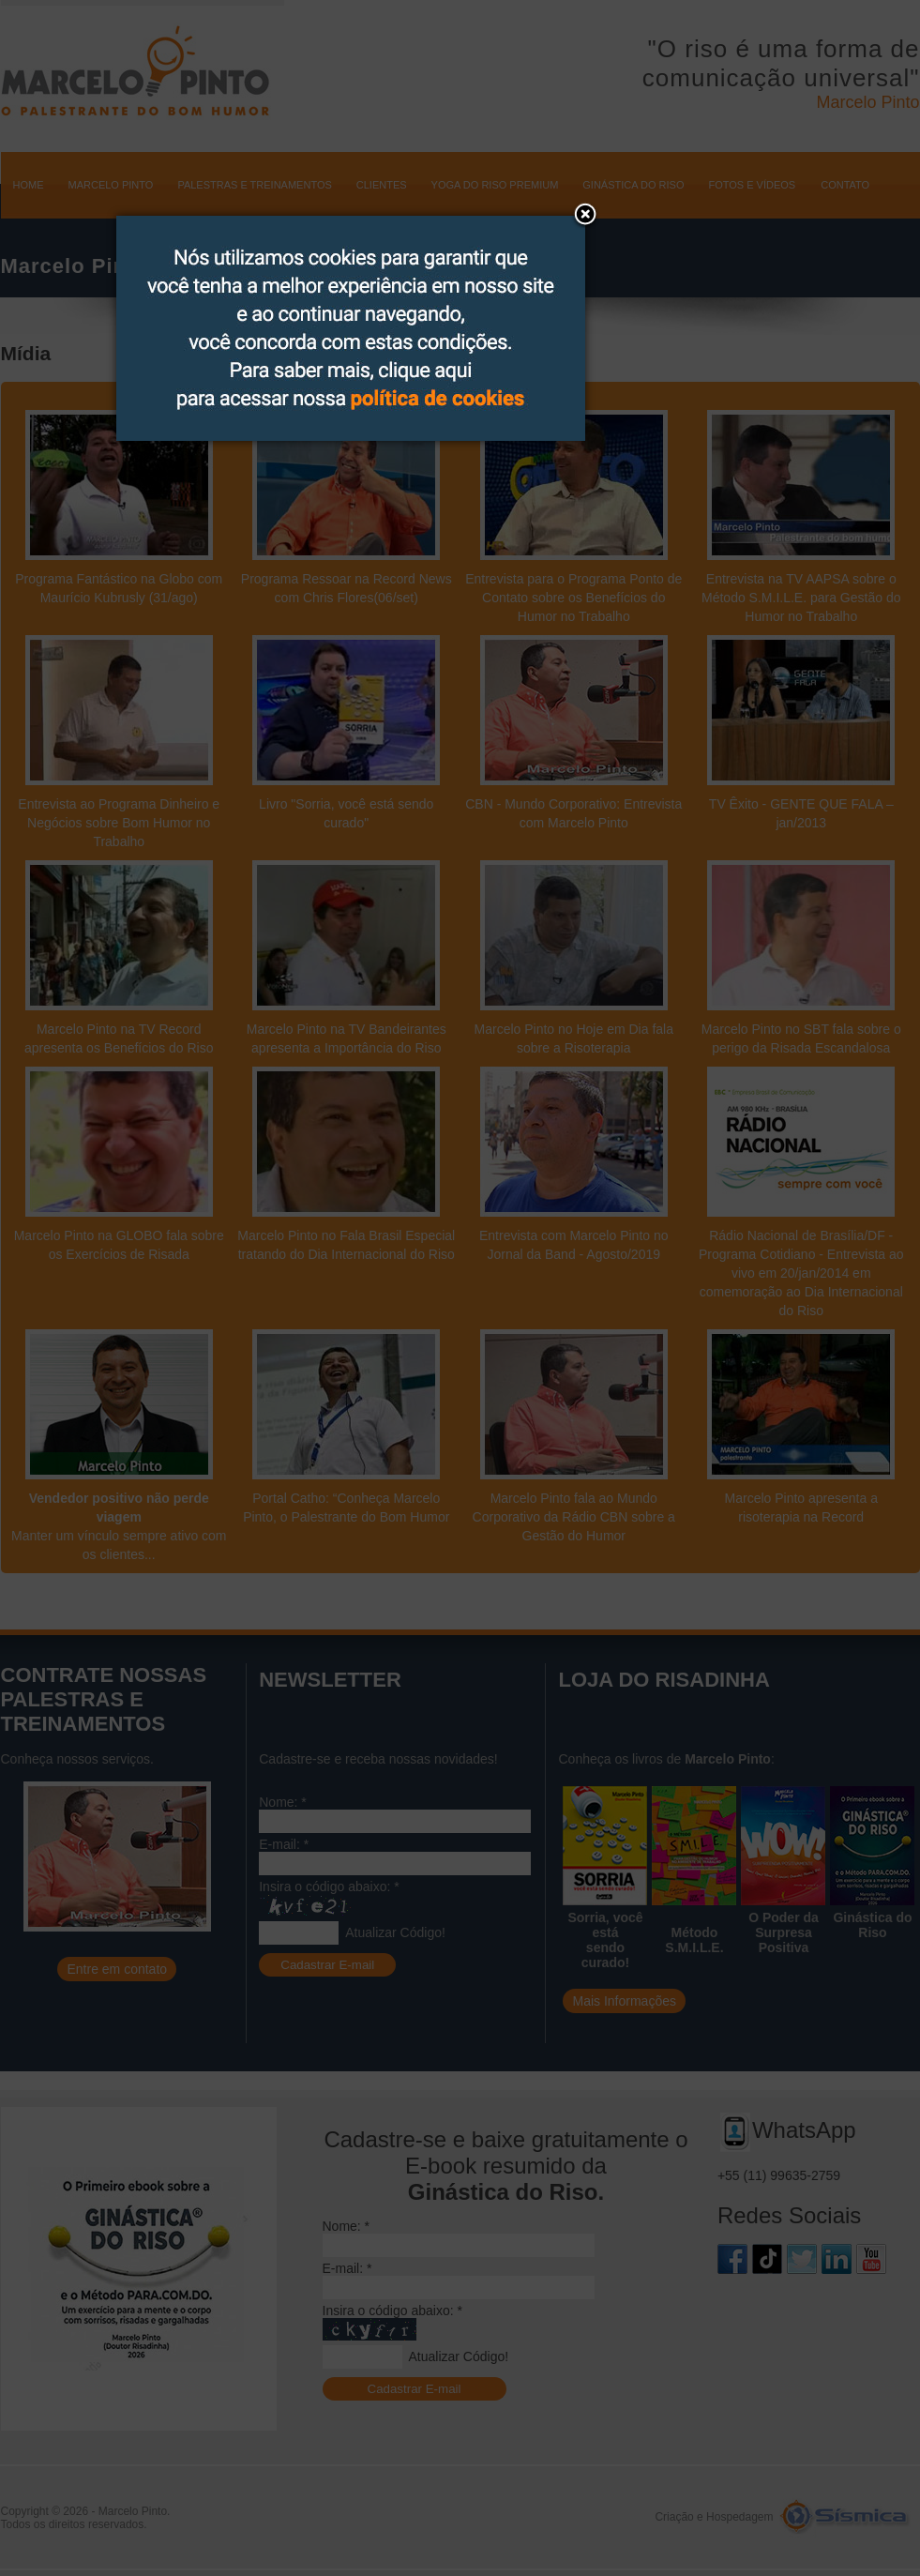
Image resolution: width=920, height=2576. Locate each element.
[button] (585, 216)
